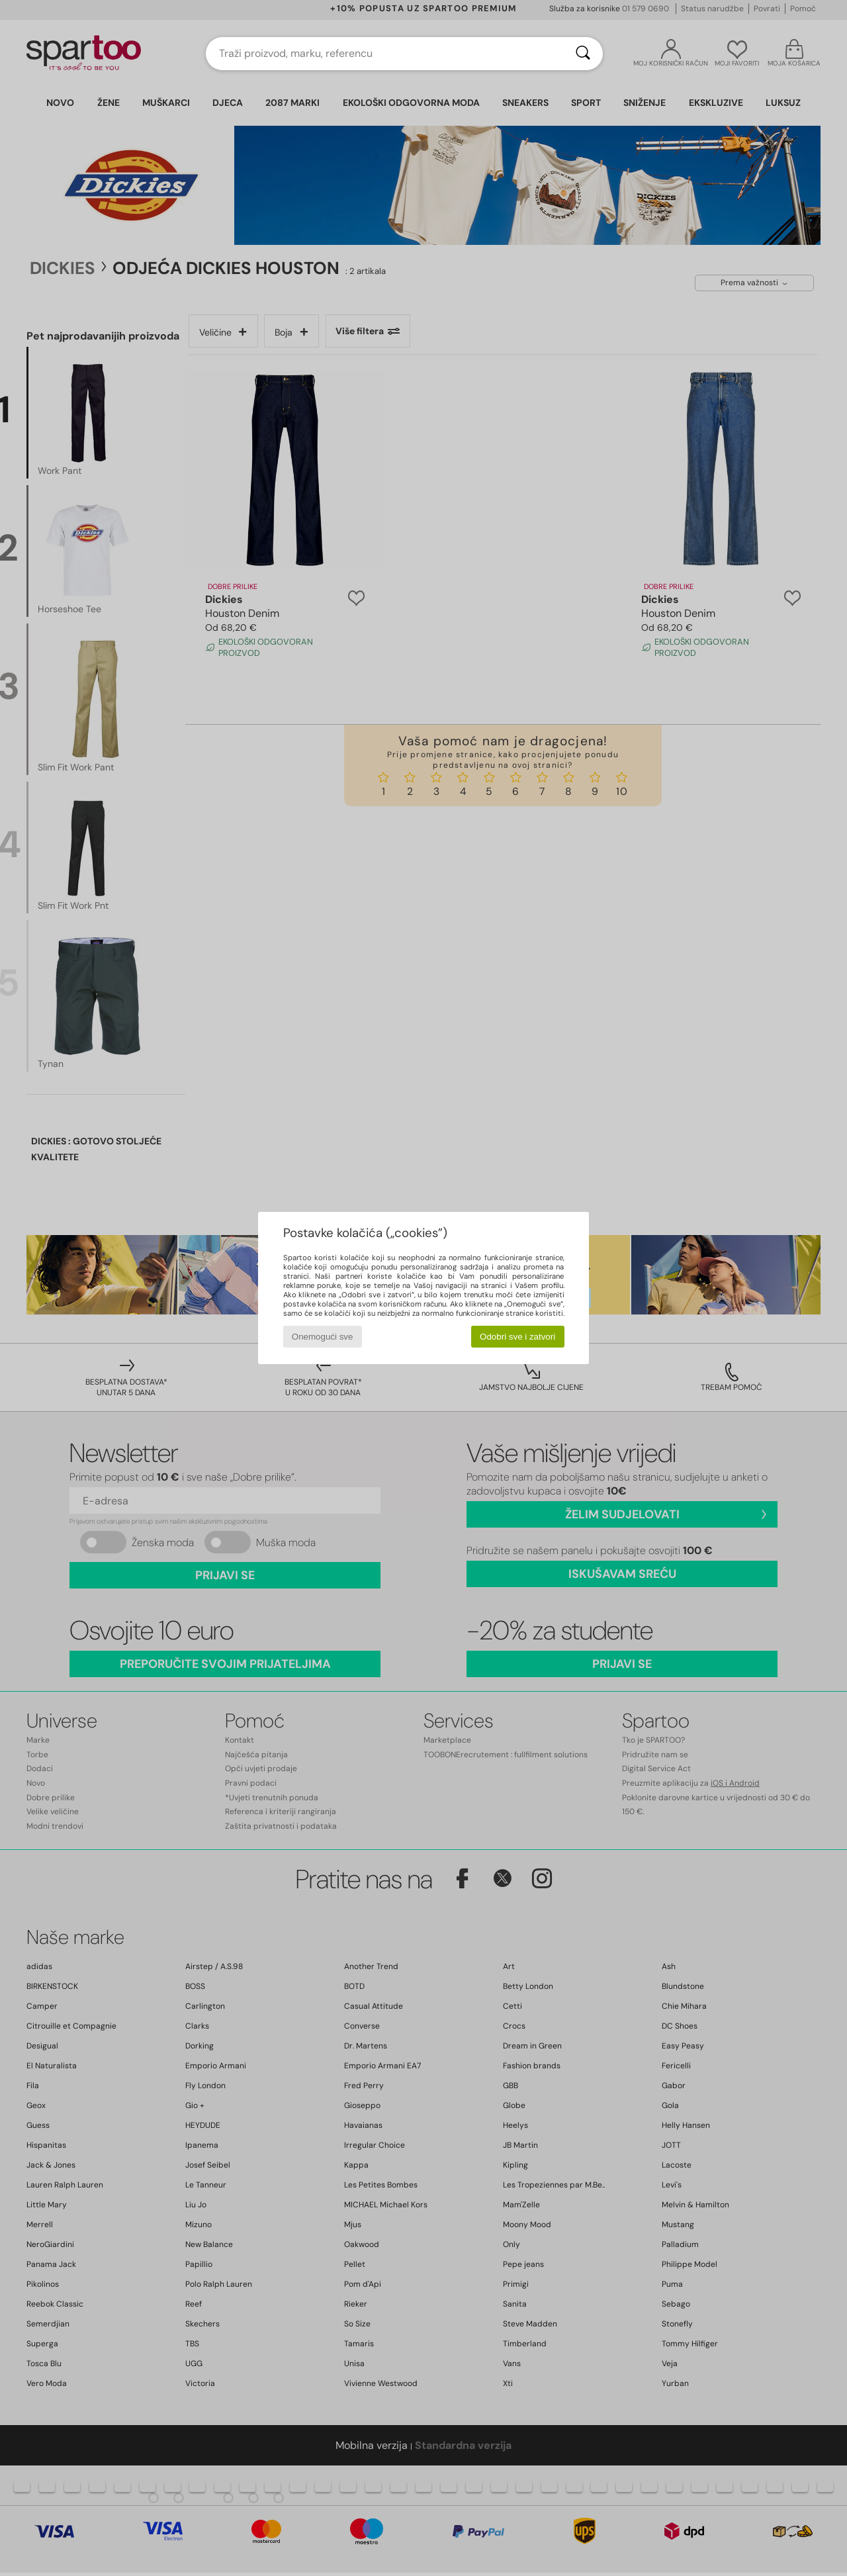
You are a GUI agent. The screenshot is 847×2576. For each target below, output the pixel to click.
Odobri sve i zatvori (517, 1337)
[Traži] (583, 53)
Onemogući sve (322, 1337)
